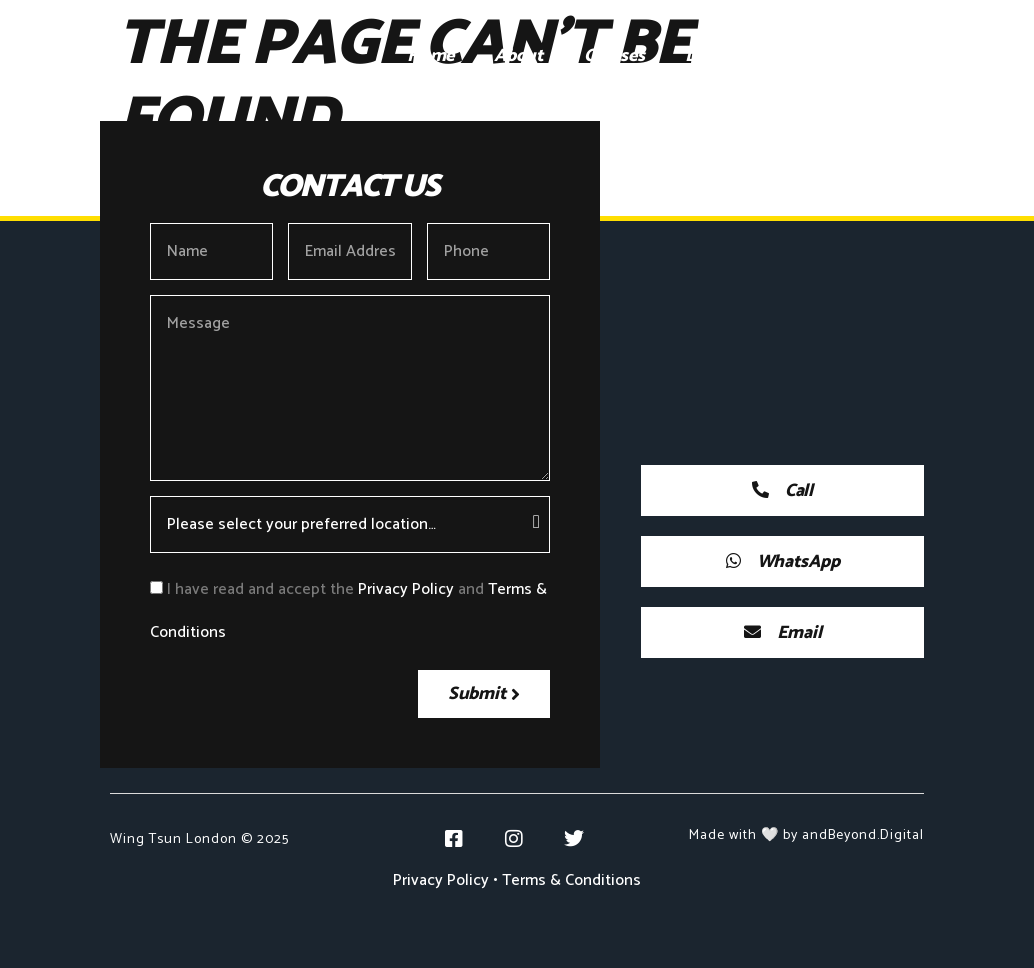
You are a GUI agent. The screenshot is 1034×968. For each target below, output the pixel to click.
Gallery (828, 56)
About (519, 56)
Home (430, 56)
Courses (614, 56)
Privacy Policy (406, 589)
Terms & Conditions (571, 880)
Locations (723, 56)
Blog (913, 56)
